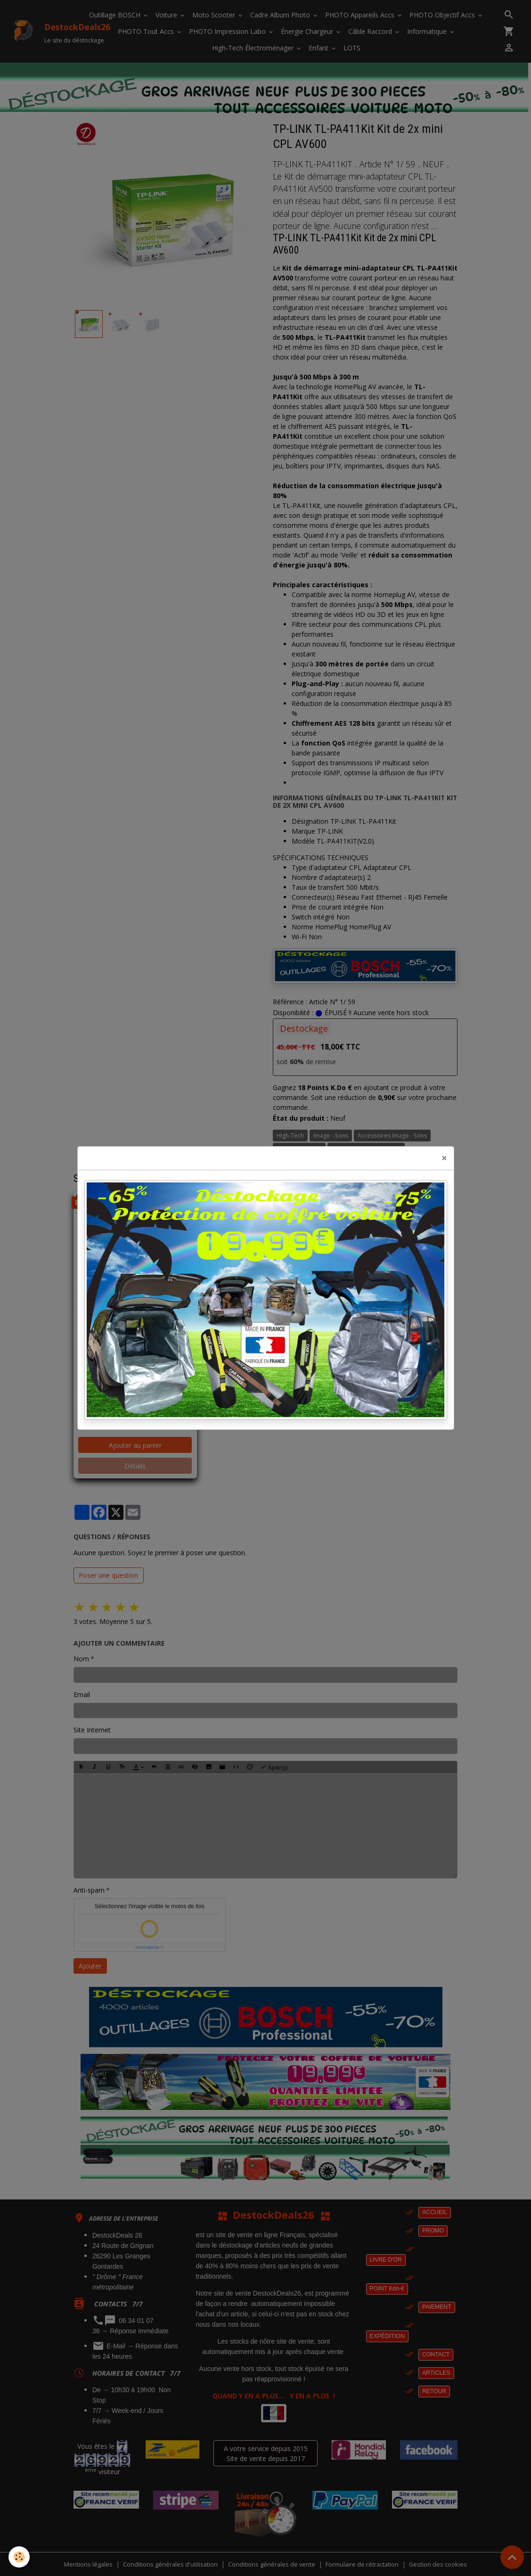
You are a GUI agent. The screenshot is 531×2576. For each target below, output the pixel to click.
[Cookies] (20, 2556)
